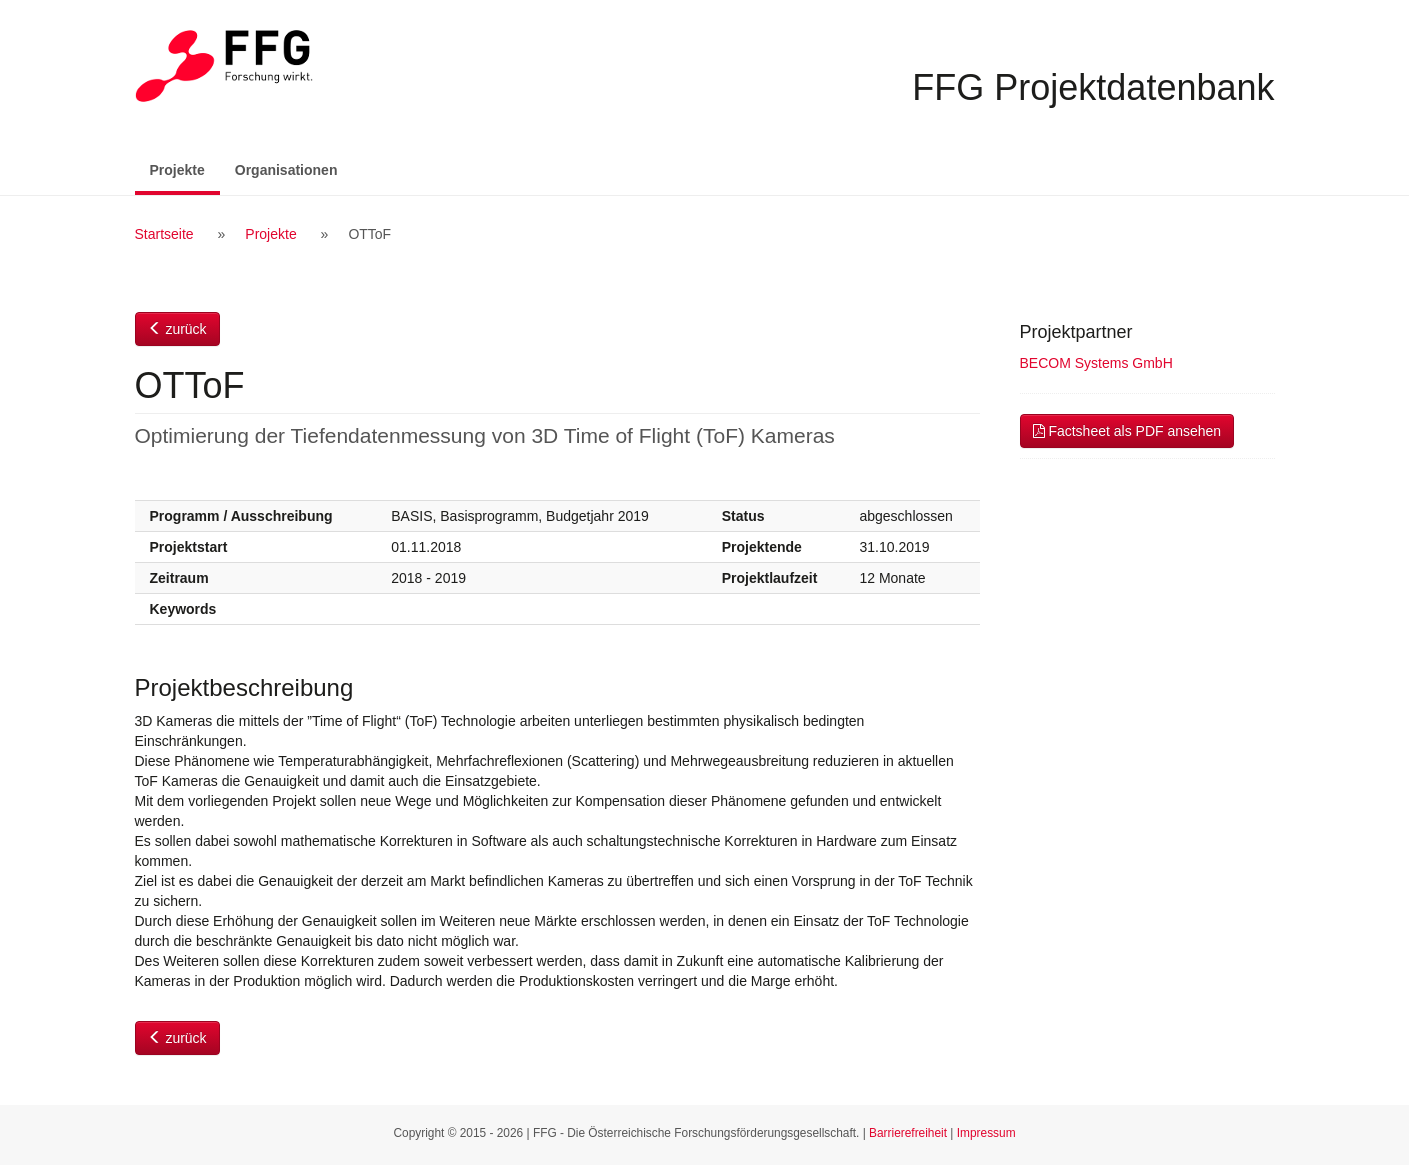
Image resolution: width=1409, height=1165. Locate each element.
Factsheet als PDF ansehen (1127, 431)
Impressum (986, 1133)
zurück (177, 329)
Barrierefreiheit (908, 1133)
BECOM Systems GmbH (1096, 363)
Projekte (185, 168)
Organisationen (286, 170)
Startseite (164, 234)
